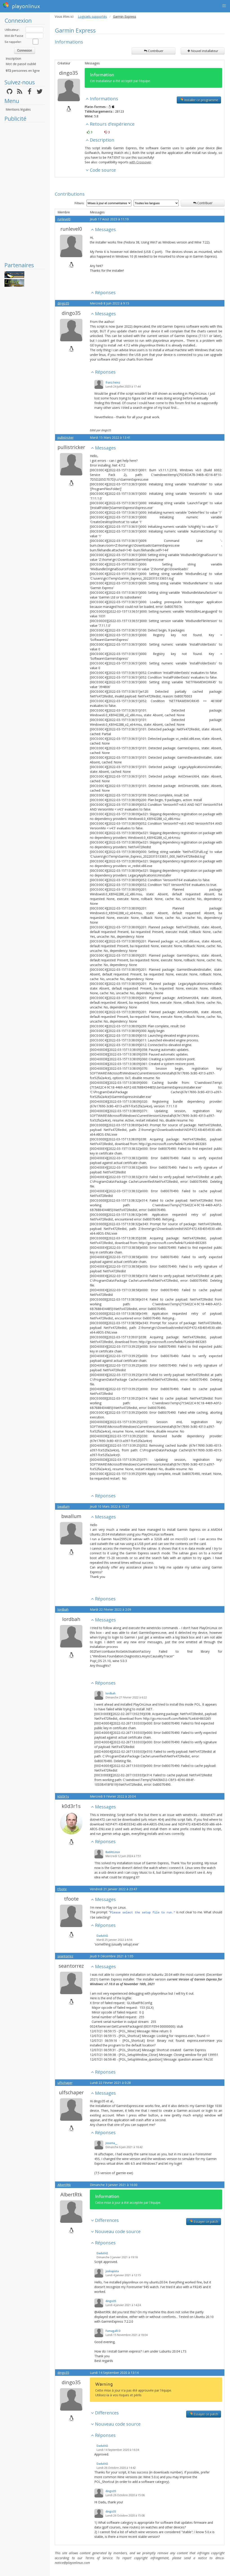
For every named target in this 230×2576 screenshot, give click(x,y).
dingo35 (68, 72)
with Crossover (140, 162)
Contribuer (153, 51)
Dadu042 (102, 1936)
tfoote (62, 1889)
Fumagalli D (113, 2331)
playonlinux (21, 5)
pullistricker (66, 437)
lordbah (63, 1609)
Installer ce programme (199, 100)
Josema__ (111, 2143)
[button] (224, 6)
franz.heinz (113, 382)
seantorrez (65, 1956)
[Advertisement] (24, 192)
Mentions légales (18, 109)
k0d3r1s (63, 1796)
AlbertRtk (64, 2185)
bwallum (64, 1506)
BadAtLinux (113, 1852)
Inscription (13, 58)
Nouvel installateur (203, 51)
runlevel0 (64, 219)
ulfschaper (65, 2083)
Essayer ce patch (203, 2221)
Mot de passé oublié (21, 64)
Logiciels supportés (92, 16)
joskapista (112, 2271)
